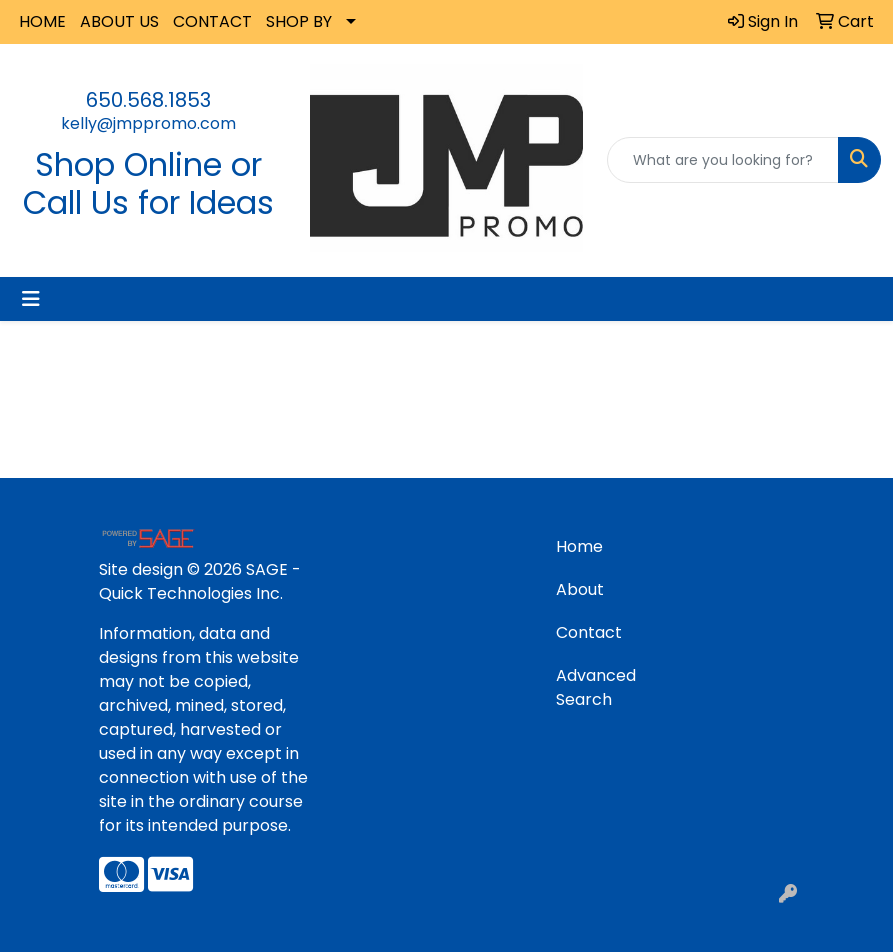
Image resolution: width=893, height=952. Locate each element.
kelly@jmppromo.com (148, 123)
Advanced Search (596, 687)
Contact (589, 632)
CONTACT (212, 21)
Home (579, 546)
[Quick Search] (723, 160)
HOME (42, 21)
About (580, 589)
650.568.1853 (148, 100)
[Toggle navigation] (31, 299)
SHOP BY (299, 21)
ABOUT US (119, 21)
